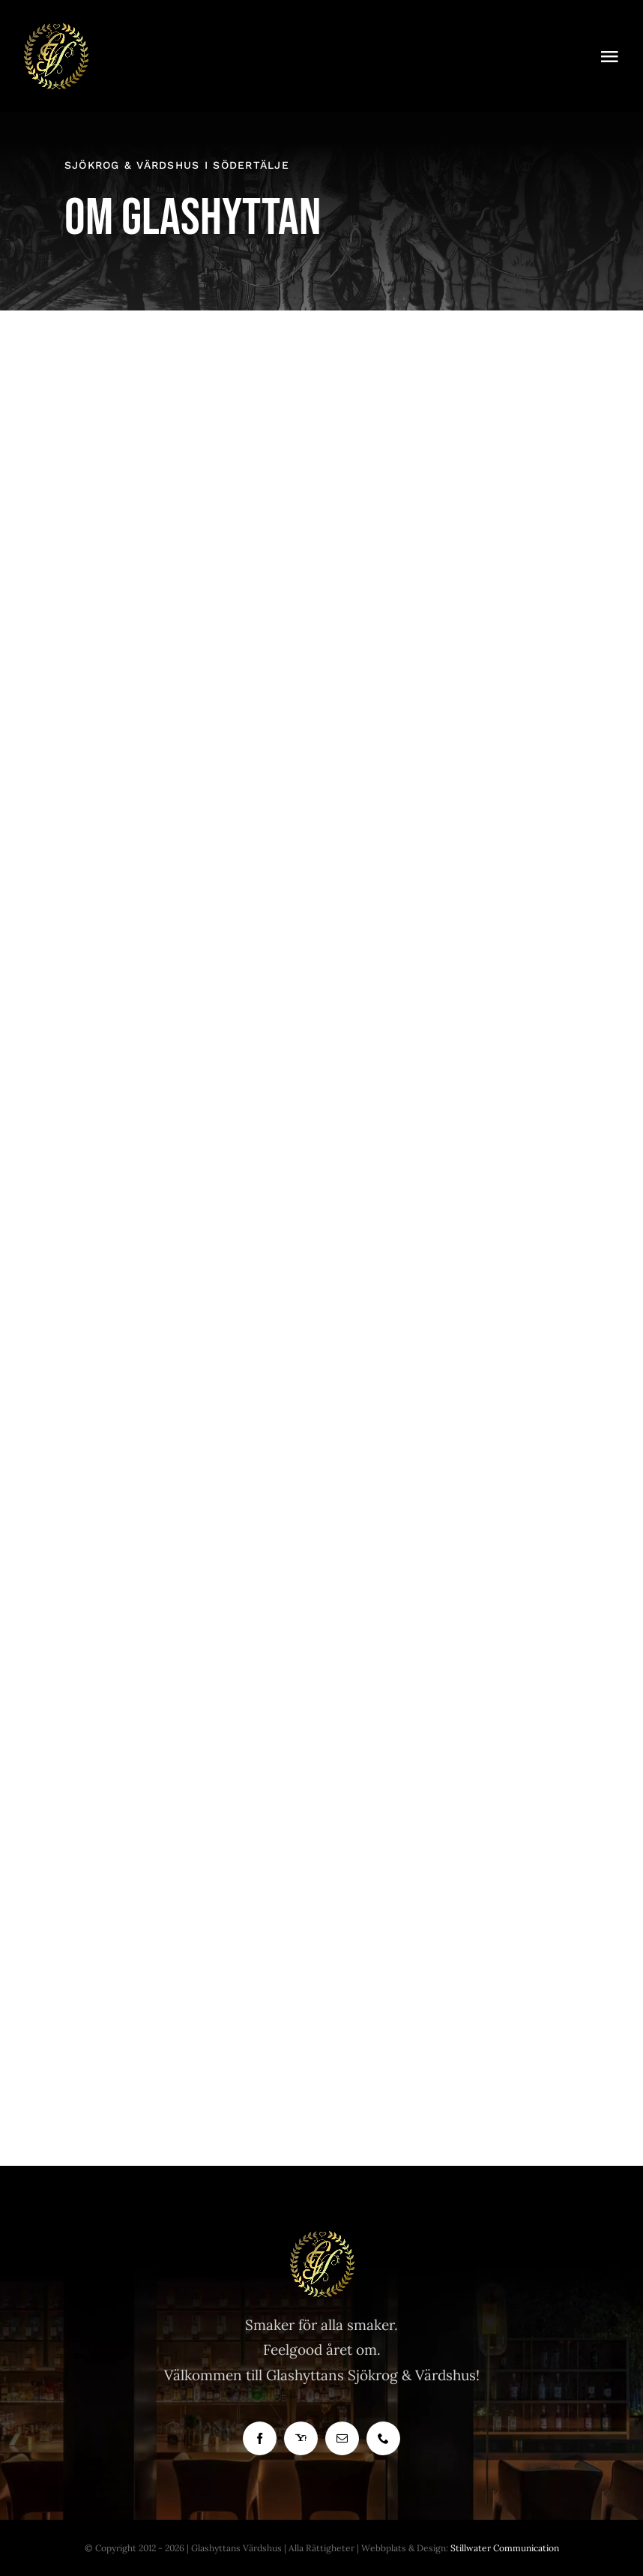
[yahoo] (301, 2438)
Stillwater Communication (504, 2548)
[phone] (383, 2438)
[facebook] (260, 2438)
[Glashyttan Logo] (321, 2237)
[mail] (342, 2438)
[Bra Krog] (55, 29)
